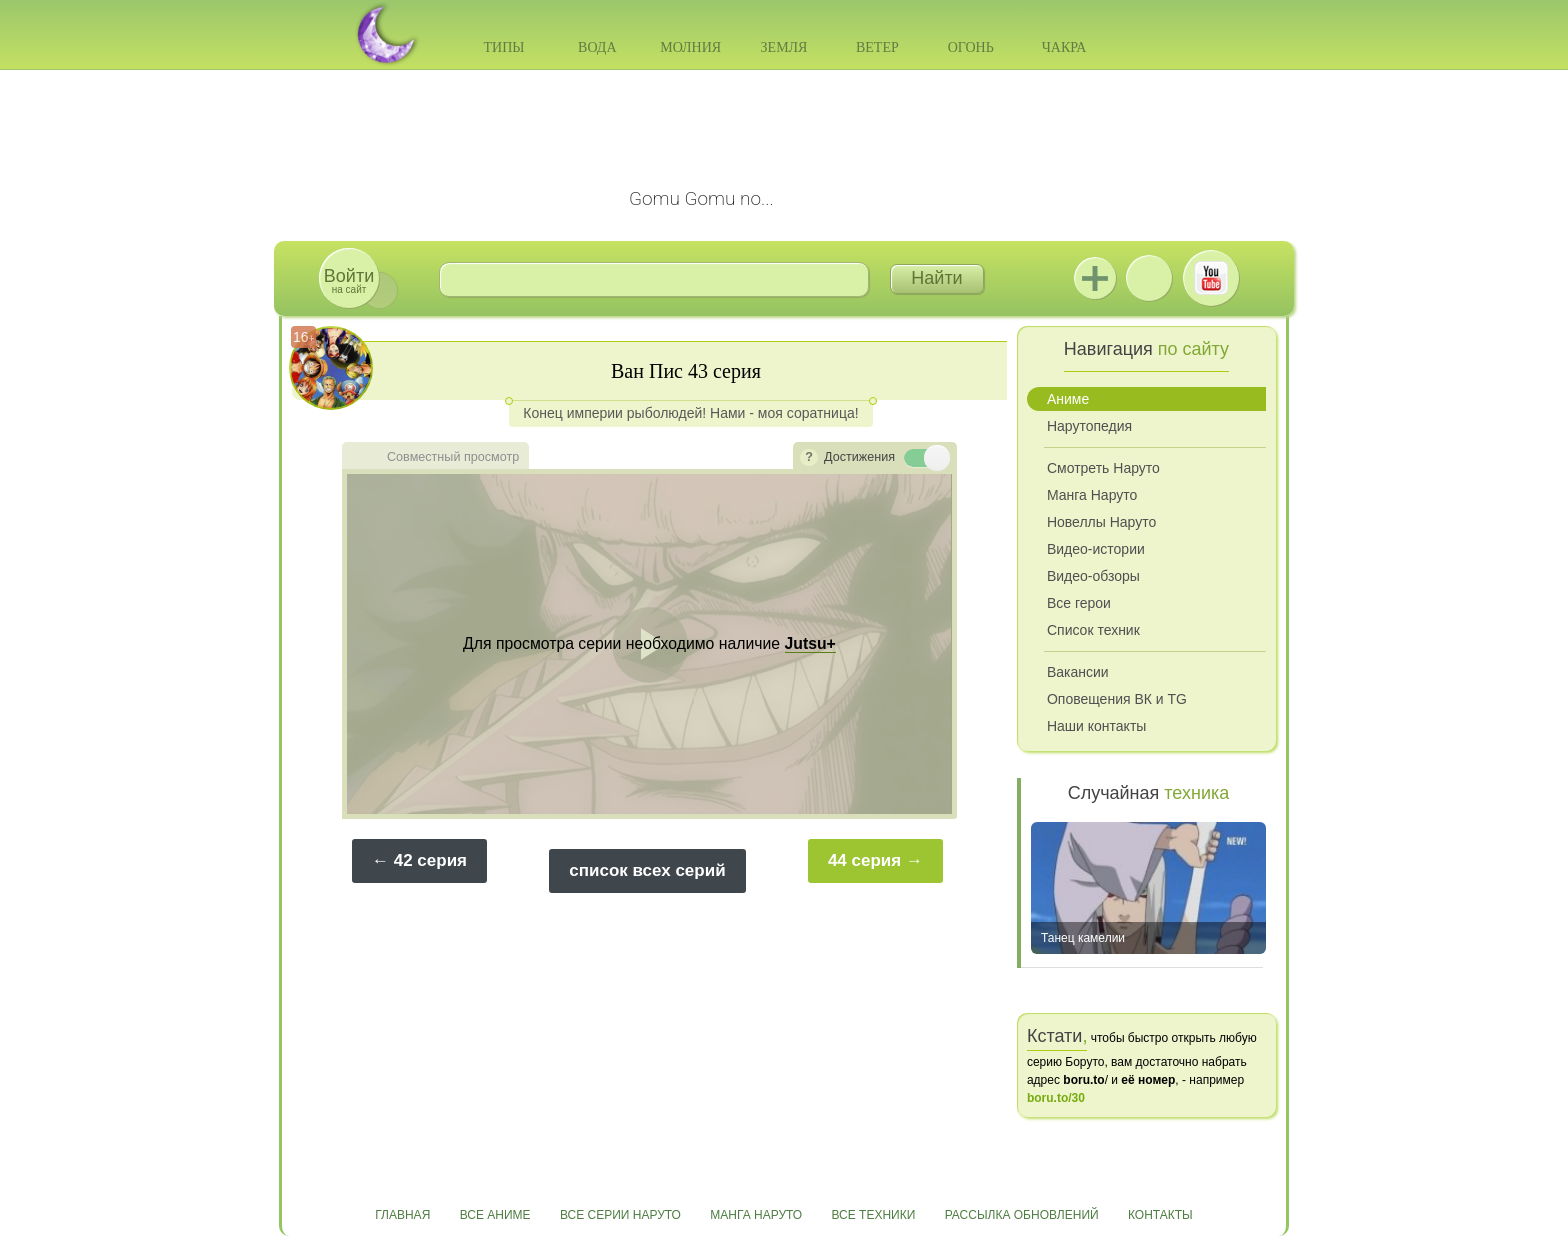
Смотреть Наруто (1103, 468)
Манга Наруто (1092, 495)
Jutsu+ (1095, 278)
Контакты (1160, 1215)
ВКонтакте (1149, 278)
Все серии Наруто (620, 1215)
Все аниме (495, 1215)
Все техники (873, 1215)
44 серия (864, 860)
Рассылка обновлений (1022, 1215)
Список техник (1093, 630)
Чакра (1064, 47)
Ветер (877, 47)
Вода (597, 47)
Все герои (1079, 603)
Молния (690, 47)
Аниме (1068, 399)
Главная (402, 1215)
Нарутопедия (1089, 426)
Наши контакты (1096, 726)
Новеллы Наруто (1101, 522)
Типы (503, 47)
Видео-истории (1096, 549)
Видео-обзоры (1093, 576)
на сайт (349, 280)
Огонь (971, 47)
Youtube (1211, 278)
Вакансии (1078, 672)
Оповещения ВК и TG (1117, 699)
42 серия (430, 860)
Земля (784, 47)
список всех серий (647, 870)
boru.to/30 (1056, 1098)
